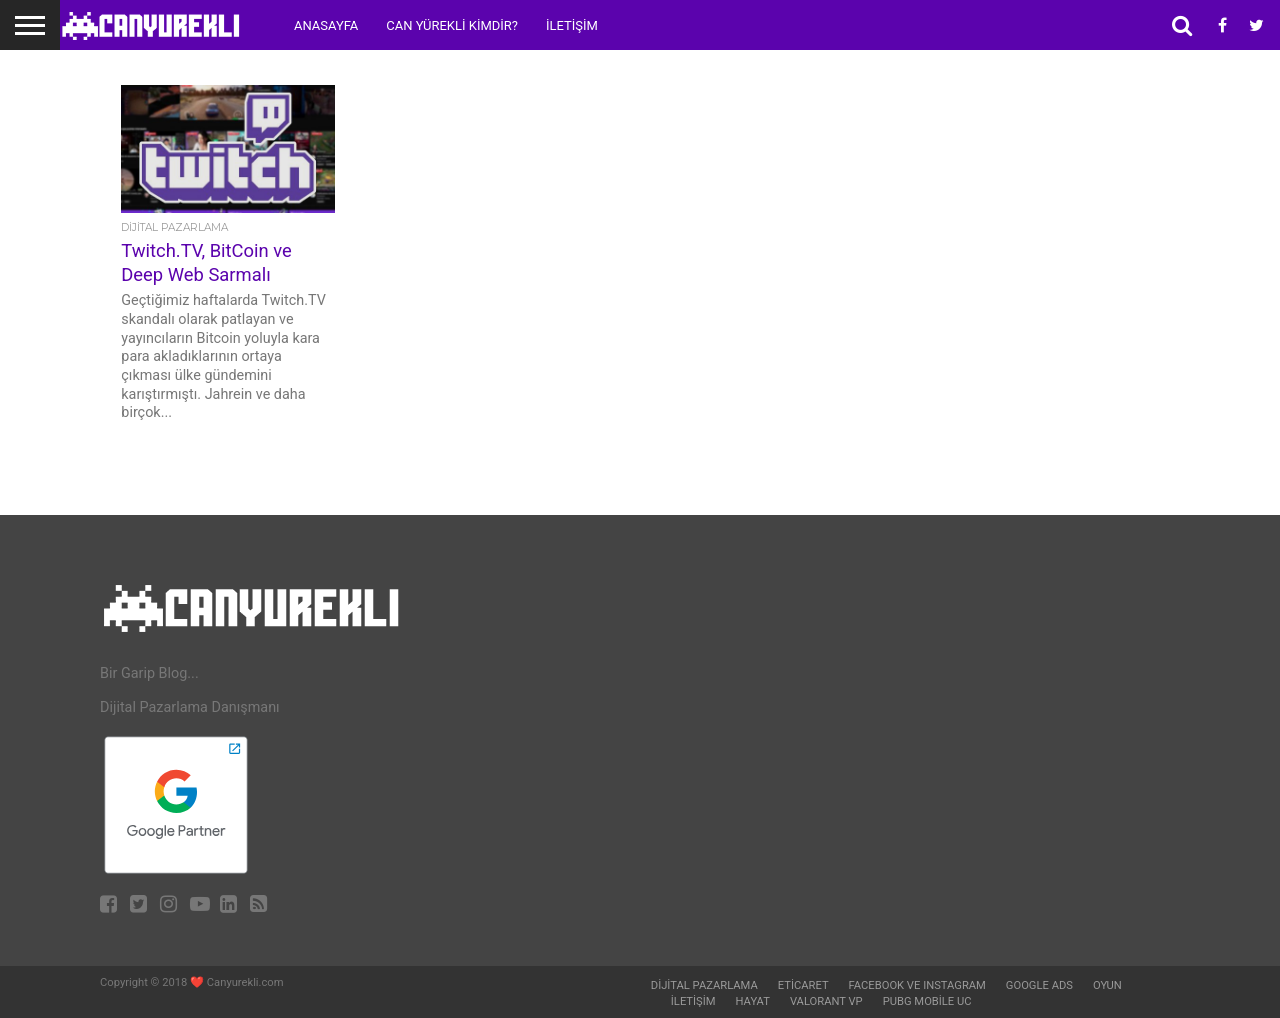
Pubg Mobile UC (927, 1001)
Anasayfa (326, 25)
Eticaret (803, 985)
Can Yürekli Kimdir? (452, 25)
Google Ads (1039, 985)
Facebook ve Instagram (917, 985)
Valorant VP (826, 1001)
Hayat (753, 1001)
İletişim (572, 25)
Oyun (1107, 985)
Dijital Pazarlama (704, 985)
